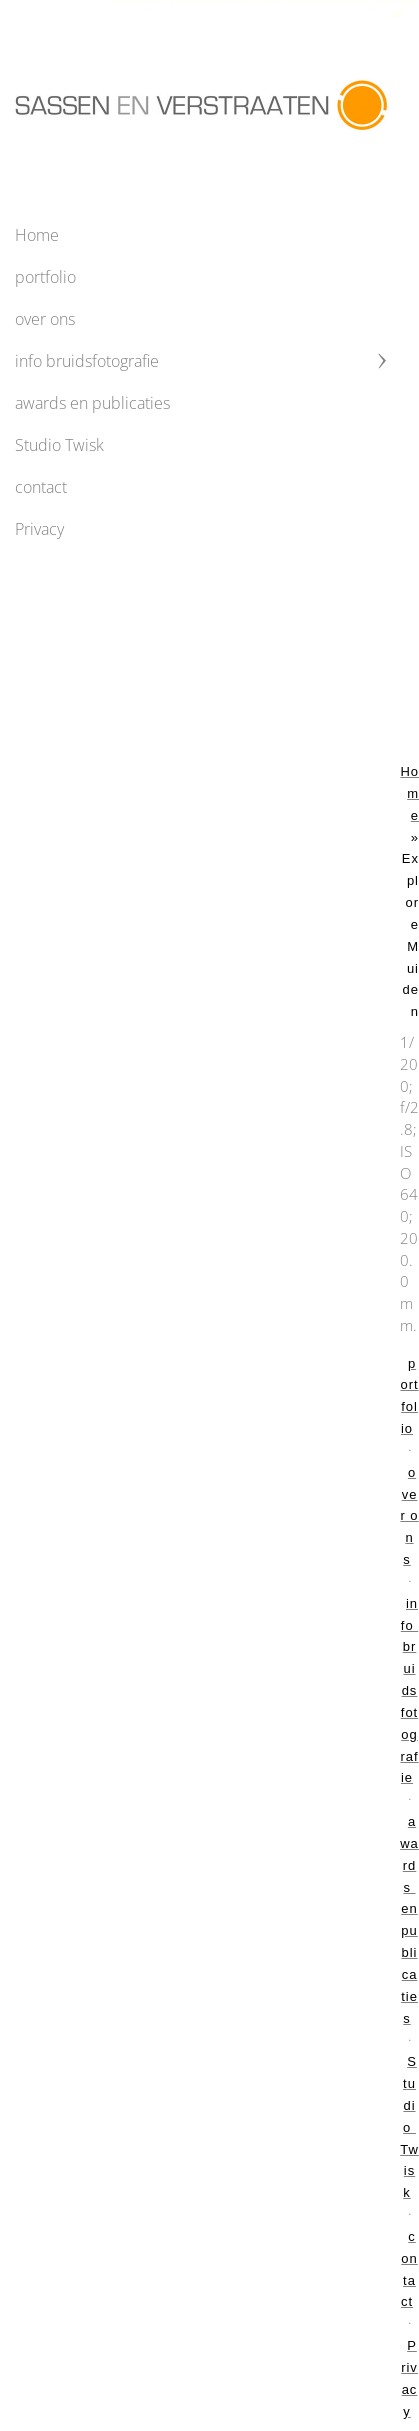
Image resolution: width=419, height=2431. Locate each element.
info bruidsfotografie (87, 361)
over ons (45, 319)
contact (41, 487)
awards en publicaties (92, 403)
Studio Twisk (59, 445)
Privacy (39, 529)
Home (37, 235)
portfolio (45, 277)
